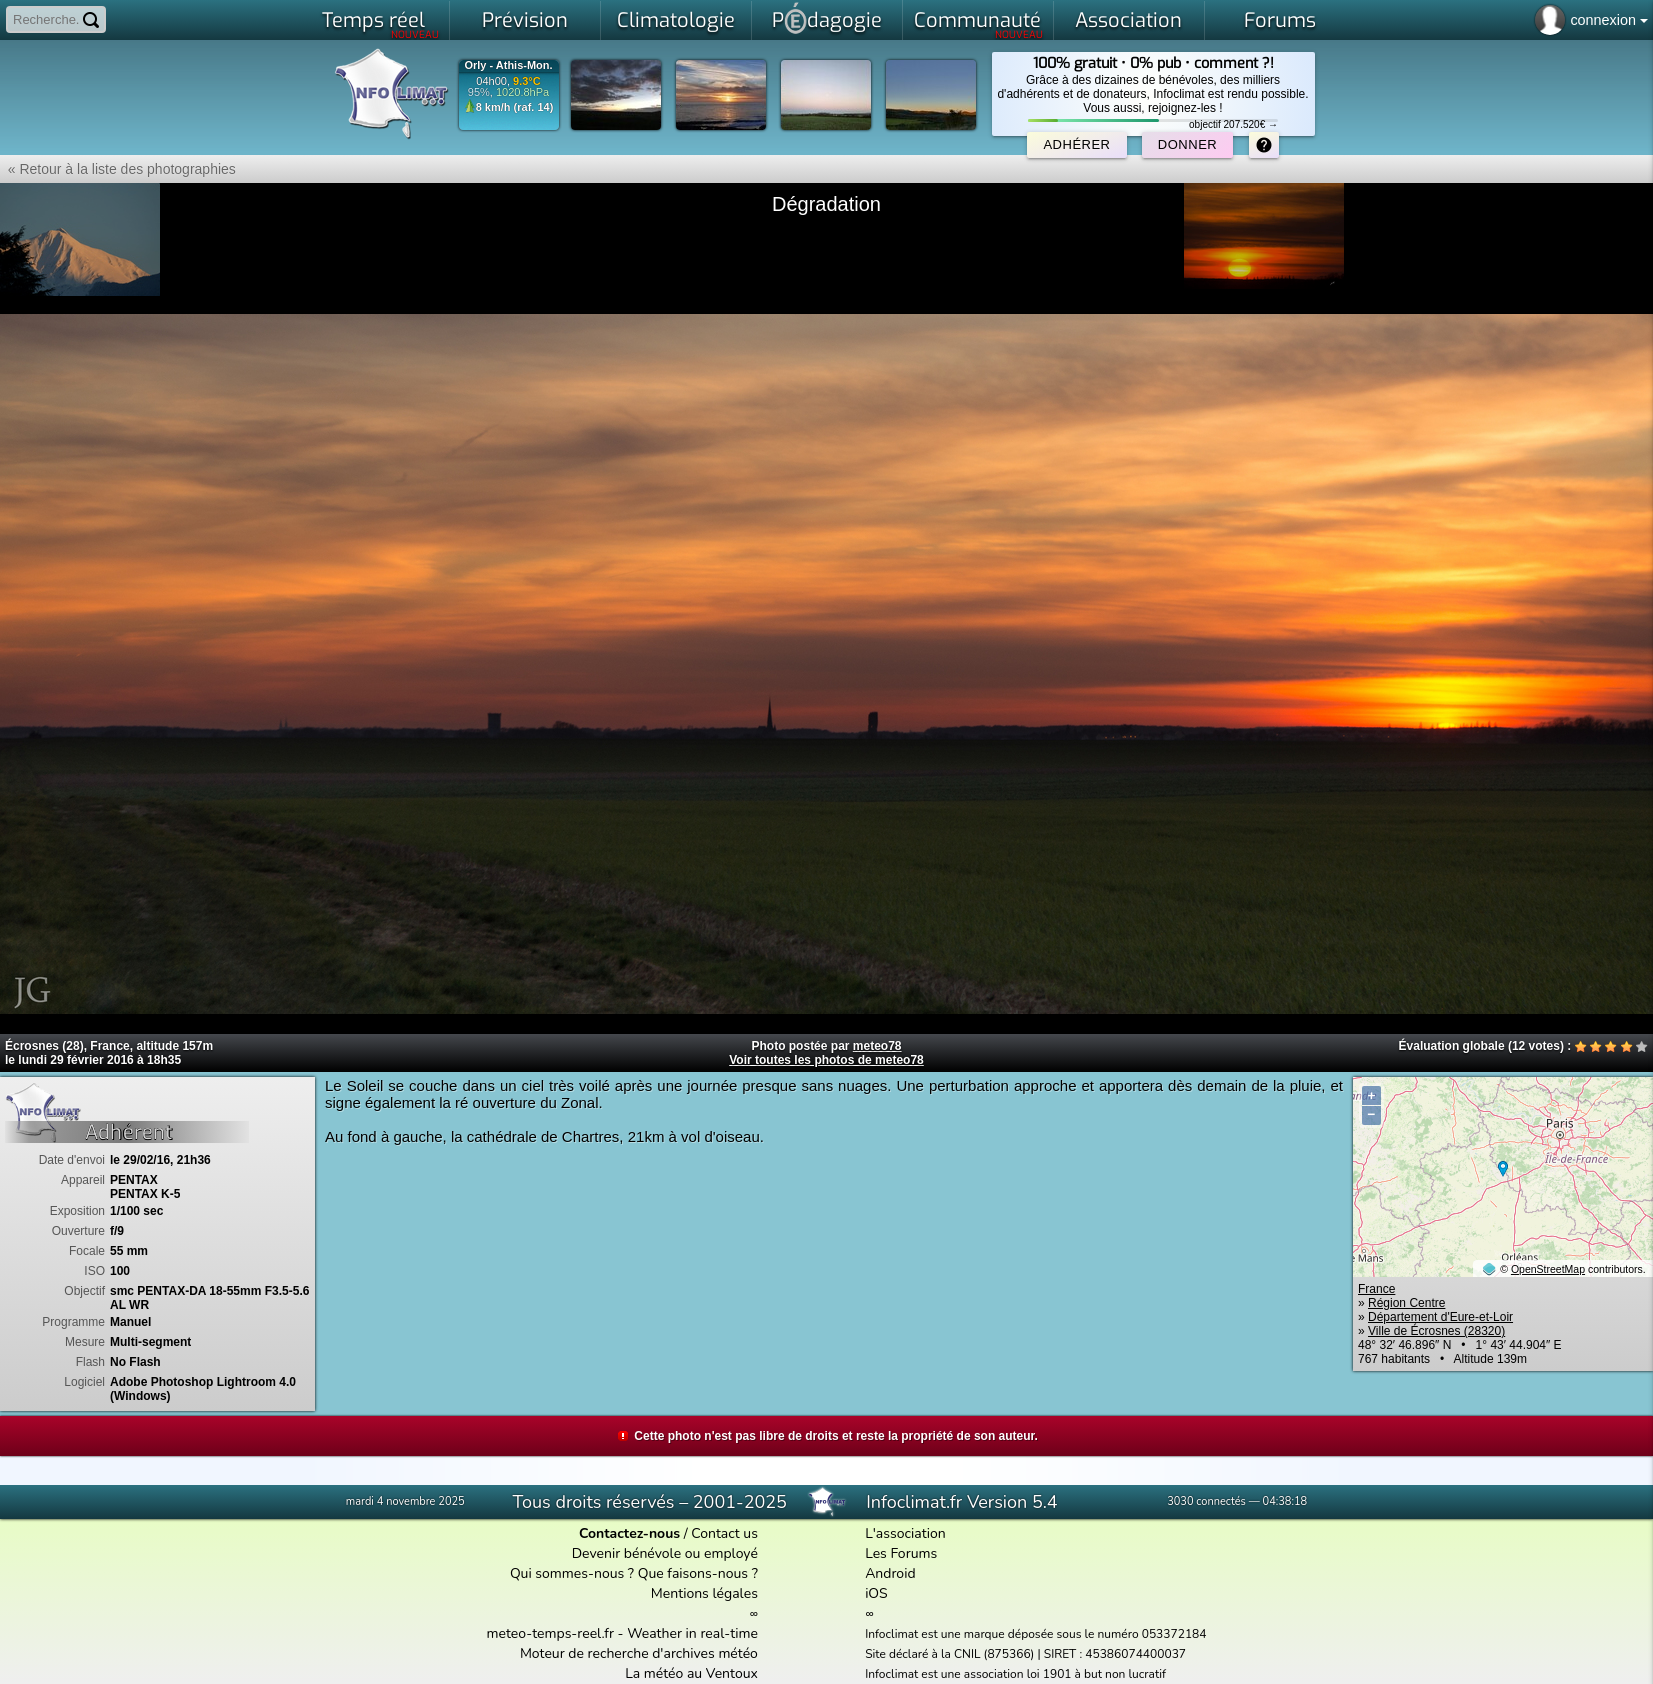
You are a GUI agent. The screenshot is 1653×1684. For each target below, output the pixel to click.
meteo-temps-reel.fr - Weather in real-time (622, 1633)
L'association (905, 1533)
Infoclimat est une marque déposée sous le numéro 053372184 (1035, 1634)
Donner (1187, 144)
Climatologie (676, 20)
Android (890, 1573)
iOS (876, 1593)
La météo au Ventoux (691, 1673)
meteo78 (877, 1046)
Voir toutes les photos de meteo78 (826, 1060)
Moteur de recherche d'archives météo (639, 1653)
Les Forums (901, 1553)
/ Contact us (668, 1533)
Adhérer (1076, 144)
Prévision (525, 20)
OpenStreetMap (1548, 1269)
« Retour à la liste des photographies (118, 169)
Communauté (978, 24)
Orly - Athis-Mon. (508, 65)
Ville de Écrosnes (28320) (1436, 1331)
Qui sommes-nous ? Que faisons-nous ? (634, 1573)
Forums (1280, 20)
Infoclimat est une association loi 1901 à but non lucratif (1015, 1674)
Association (1128, 20)
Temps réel (380, 24)
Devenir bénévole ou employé (665, 1553)
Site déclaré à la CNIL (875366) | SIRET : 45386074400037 (1025, 1654)
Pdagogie (827, 18)
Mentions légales (704, 1593)
